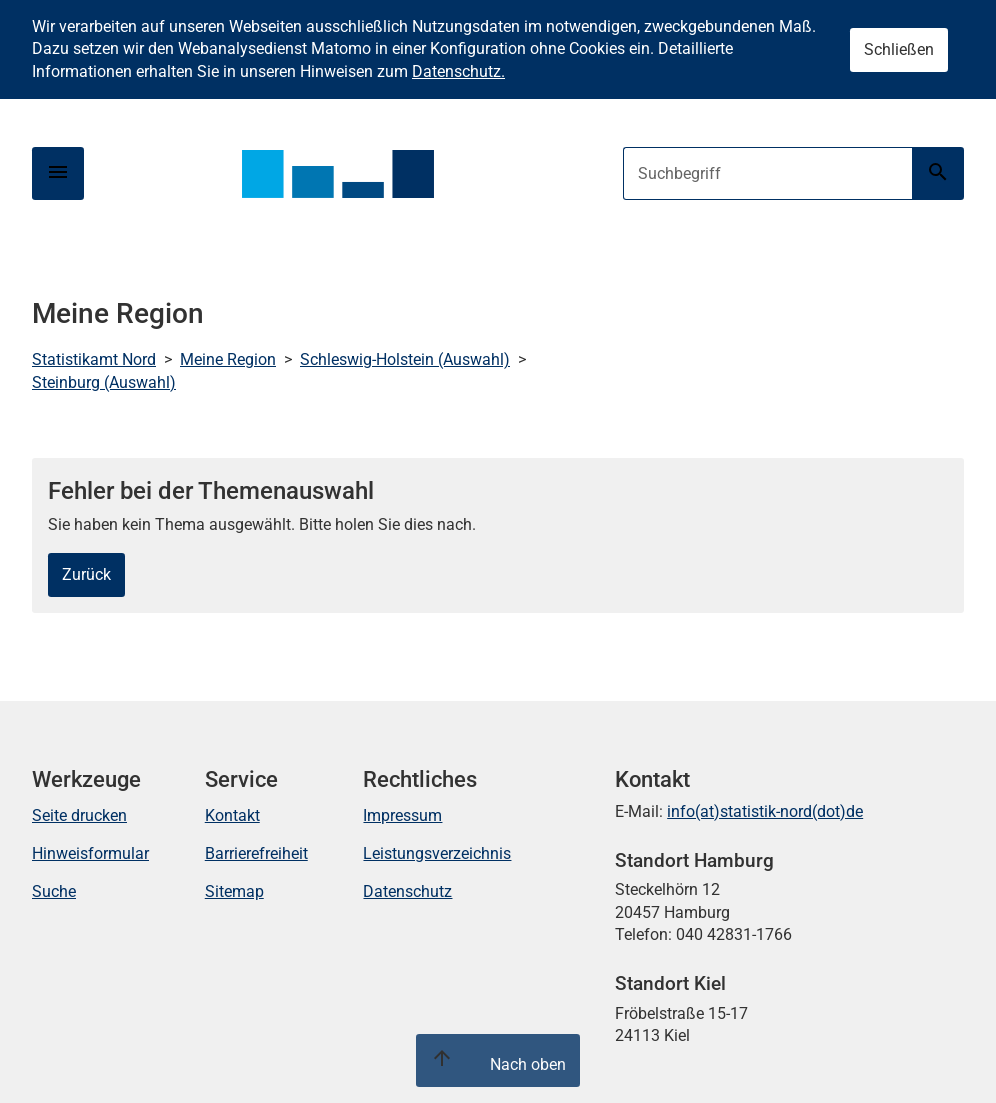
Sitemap (234, 891)
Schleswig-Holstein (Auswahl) (405, 359)
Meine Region (228, 359)
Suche (54, 891)
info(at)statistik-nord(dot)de (765, 811)
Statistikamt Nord (94, 359)
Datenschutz (407, 891)
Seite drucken (79, 815)
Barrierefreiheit (256, 853)
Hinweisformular (90, 853)
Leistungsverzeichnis (437, 853)
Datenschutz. (458, 71)
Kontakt (232, 815)
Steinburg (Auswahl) (104, 382)
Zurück (86, 574)
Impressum (402, 815)
